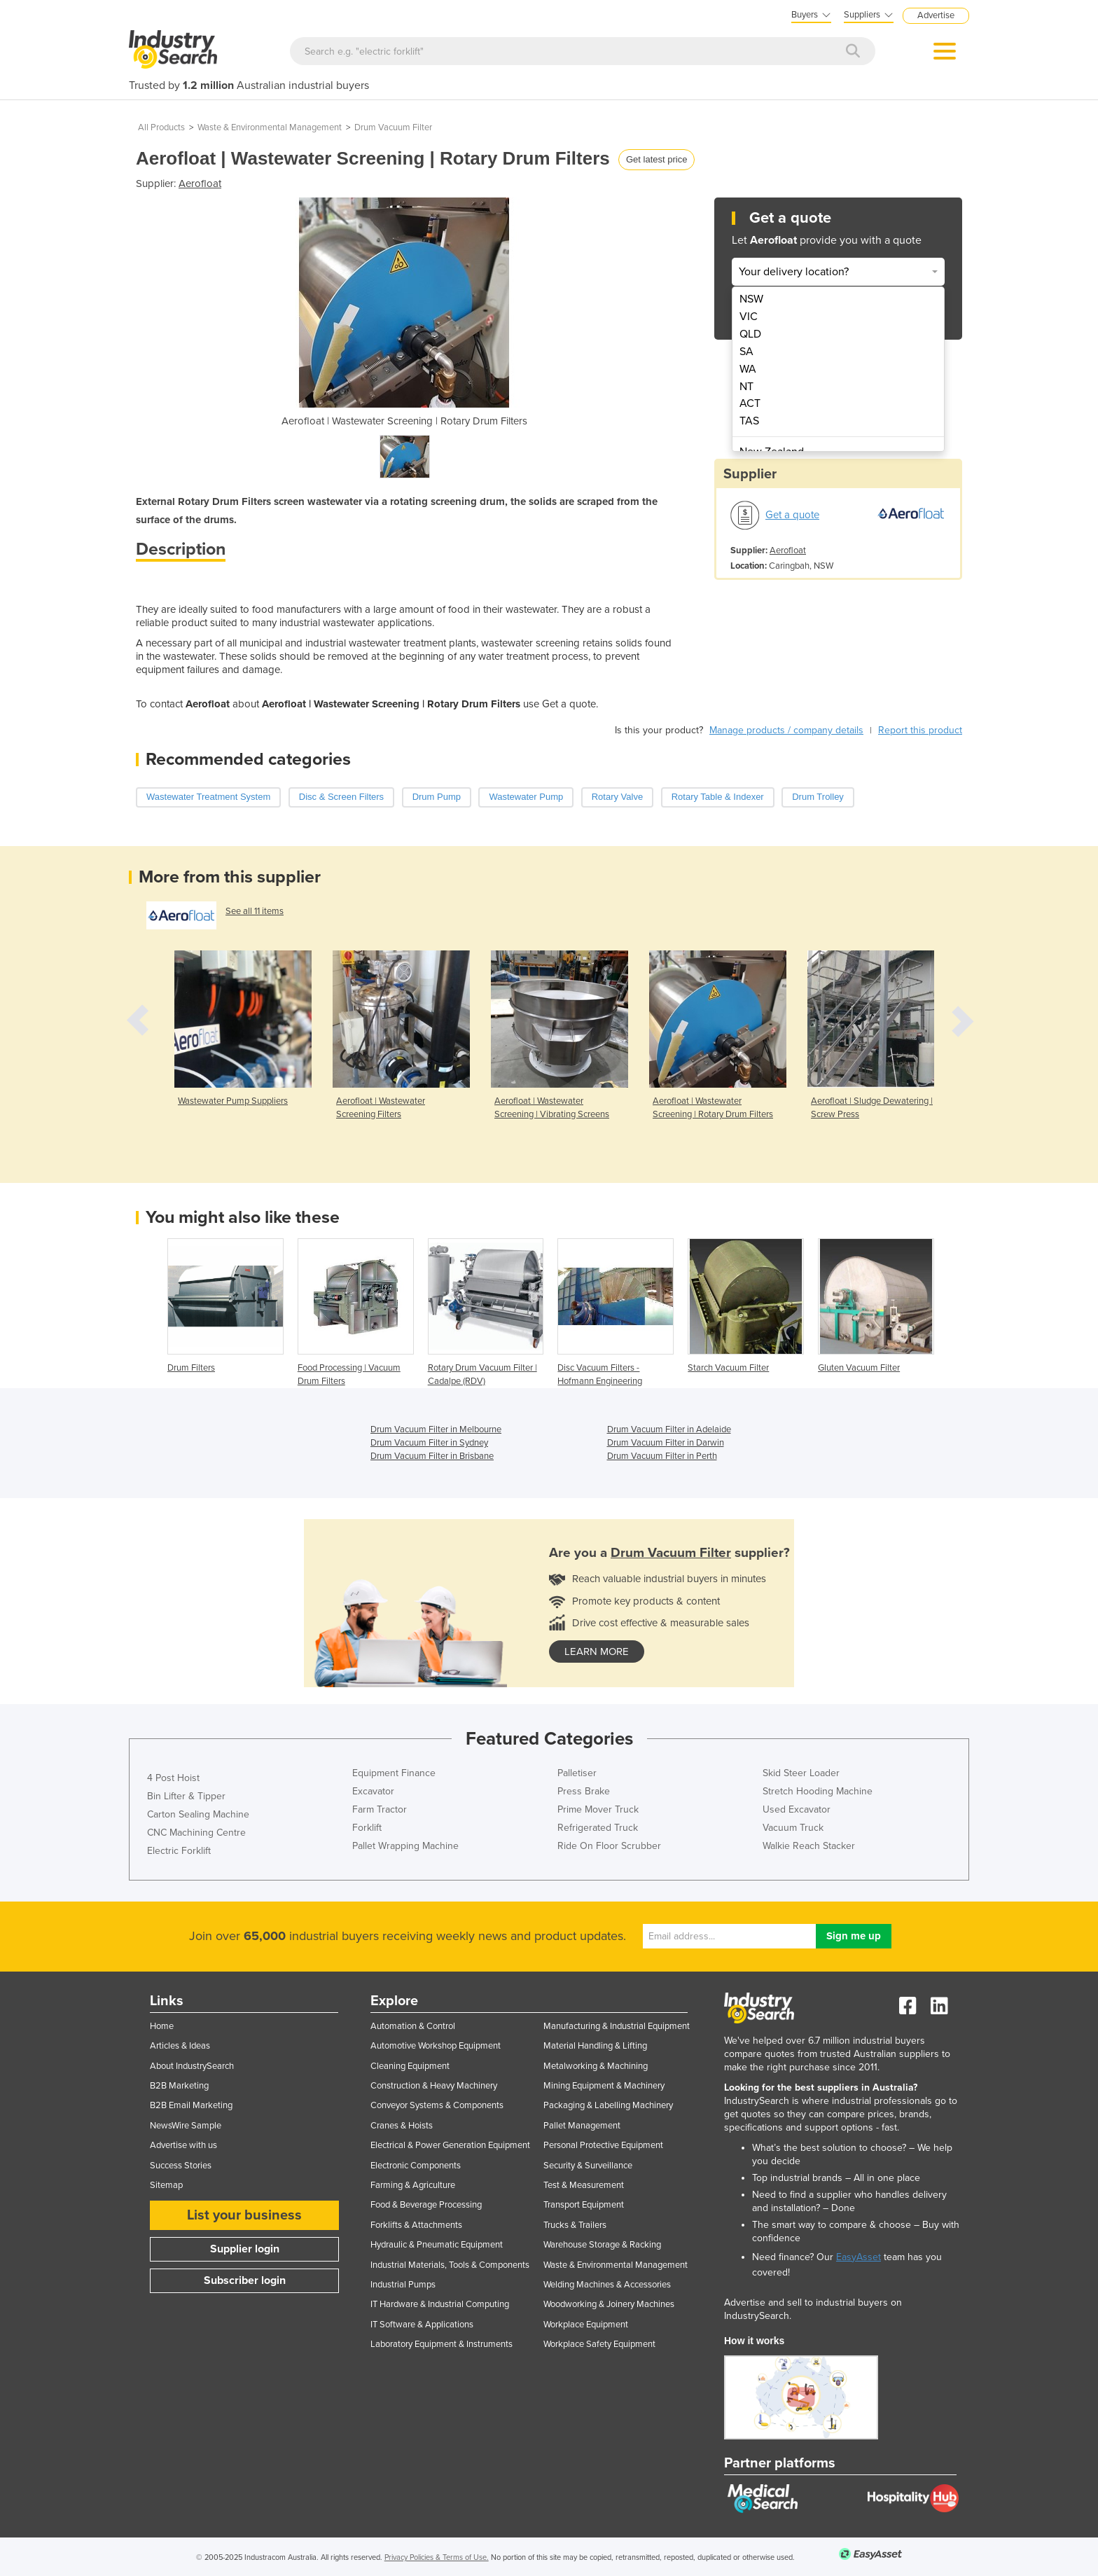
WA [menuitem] (747, 369)
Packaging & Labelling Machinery (608, 2105)
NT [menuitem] (746, 387)
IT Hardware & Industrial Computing (439, 2304)
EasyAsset (858, 2257)
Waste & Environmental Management (269, 127)
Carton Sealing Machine (198, 1814)
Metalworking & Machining (595, 2066)
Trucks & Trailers (574, 2225)
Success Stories (180, 2165)
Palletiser (577, 1773)
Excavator (373, 1791)
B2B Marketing (179, 2085)
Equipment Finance (394, 1773)
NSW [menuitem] (751, 299)
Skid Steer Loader (801, 1773)
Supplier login (244, 2249)
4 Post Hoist (173, 1778)
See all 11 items (254, 911)
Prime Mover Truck (598, 1809)
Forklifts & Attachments (416, 2225)
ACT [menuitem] (749, 403)
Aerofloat (200, 183)
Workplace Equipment (585, 2324)
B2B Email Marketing (191, 2105)
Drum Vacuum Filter (393, 127)
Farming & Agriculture (412, 2185)
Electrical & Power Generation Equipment (450, 2145)
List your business (244, 2215)
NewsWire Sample (185, 2125)
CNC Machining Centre (196, 1832)
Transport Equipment (583, 2204)
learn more (596, 1651)
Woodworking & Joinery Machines (608, 2304)
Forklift (367, 1828)
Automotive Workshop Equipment (435, 2045)
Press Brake (583, 1791)
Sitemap (166, 2185)
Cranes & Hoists (401, 2125)
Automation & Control (412, 2026)
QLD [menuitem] (750, 334)
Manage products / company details (786, 730)
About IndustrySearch (192, 2066)
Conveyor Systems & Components (436, 2105)
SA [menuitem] (746, 352)
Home (162, 2026)
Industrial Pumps (403, 2284)
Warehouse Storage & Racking (602, 2244)
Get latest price (656, 159)
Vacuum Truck (793, 1828)
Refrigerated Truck (597, 1828)
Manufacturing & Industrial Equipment (616, 2026)
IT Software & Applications (421, 2324)
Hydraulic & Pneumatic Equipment (436, 2244)
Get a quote (792, 514)
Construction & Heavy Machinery (433, 2085)
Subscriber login (245, 2280)
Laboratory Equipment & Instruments (441, 2344)
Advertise (935, 15)
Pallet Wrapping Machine (405, 1846)
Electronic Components (415, 2165)
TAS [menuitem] (749, 421)
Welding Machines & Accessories (607, 2284)
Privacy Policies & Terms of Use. (436, 2557)
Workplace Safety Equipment (599, 2344)
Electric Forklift (179, 1851)
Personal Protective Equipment (603, 2145)
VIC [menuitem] (748, 317)
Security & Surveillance (587, 2165)
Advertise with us (183, 2145)
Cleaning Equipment (410, 2066)
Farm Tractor (379, 1809)
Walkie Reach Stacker (809, 1846)
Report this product (920, 730)
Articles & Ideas (180, 2045)
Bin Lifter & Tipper (186, 1796)
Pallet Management (581, 2125)
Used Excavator (797, 1809)
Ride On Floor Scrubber (609, 1846)
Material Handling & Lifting (595, 2045)
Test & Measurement (583, 2185)
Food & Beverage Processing (426, 2204)
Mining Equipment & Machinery (604, 2085)
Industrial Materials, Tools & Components (449, 2265)
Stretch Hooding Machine (818, 1791)
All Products (161, 127)
